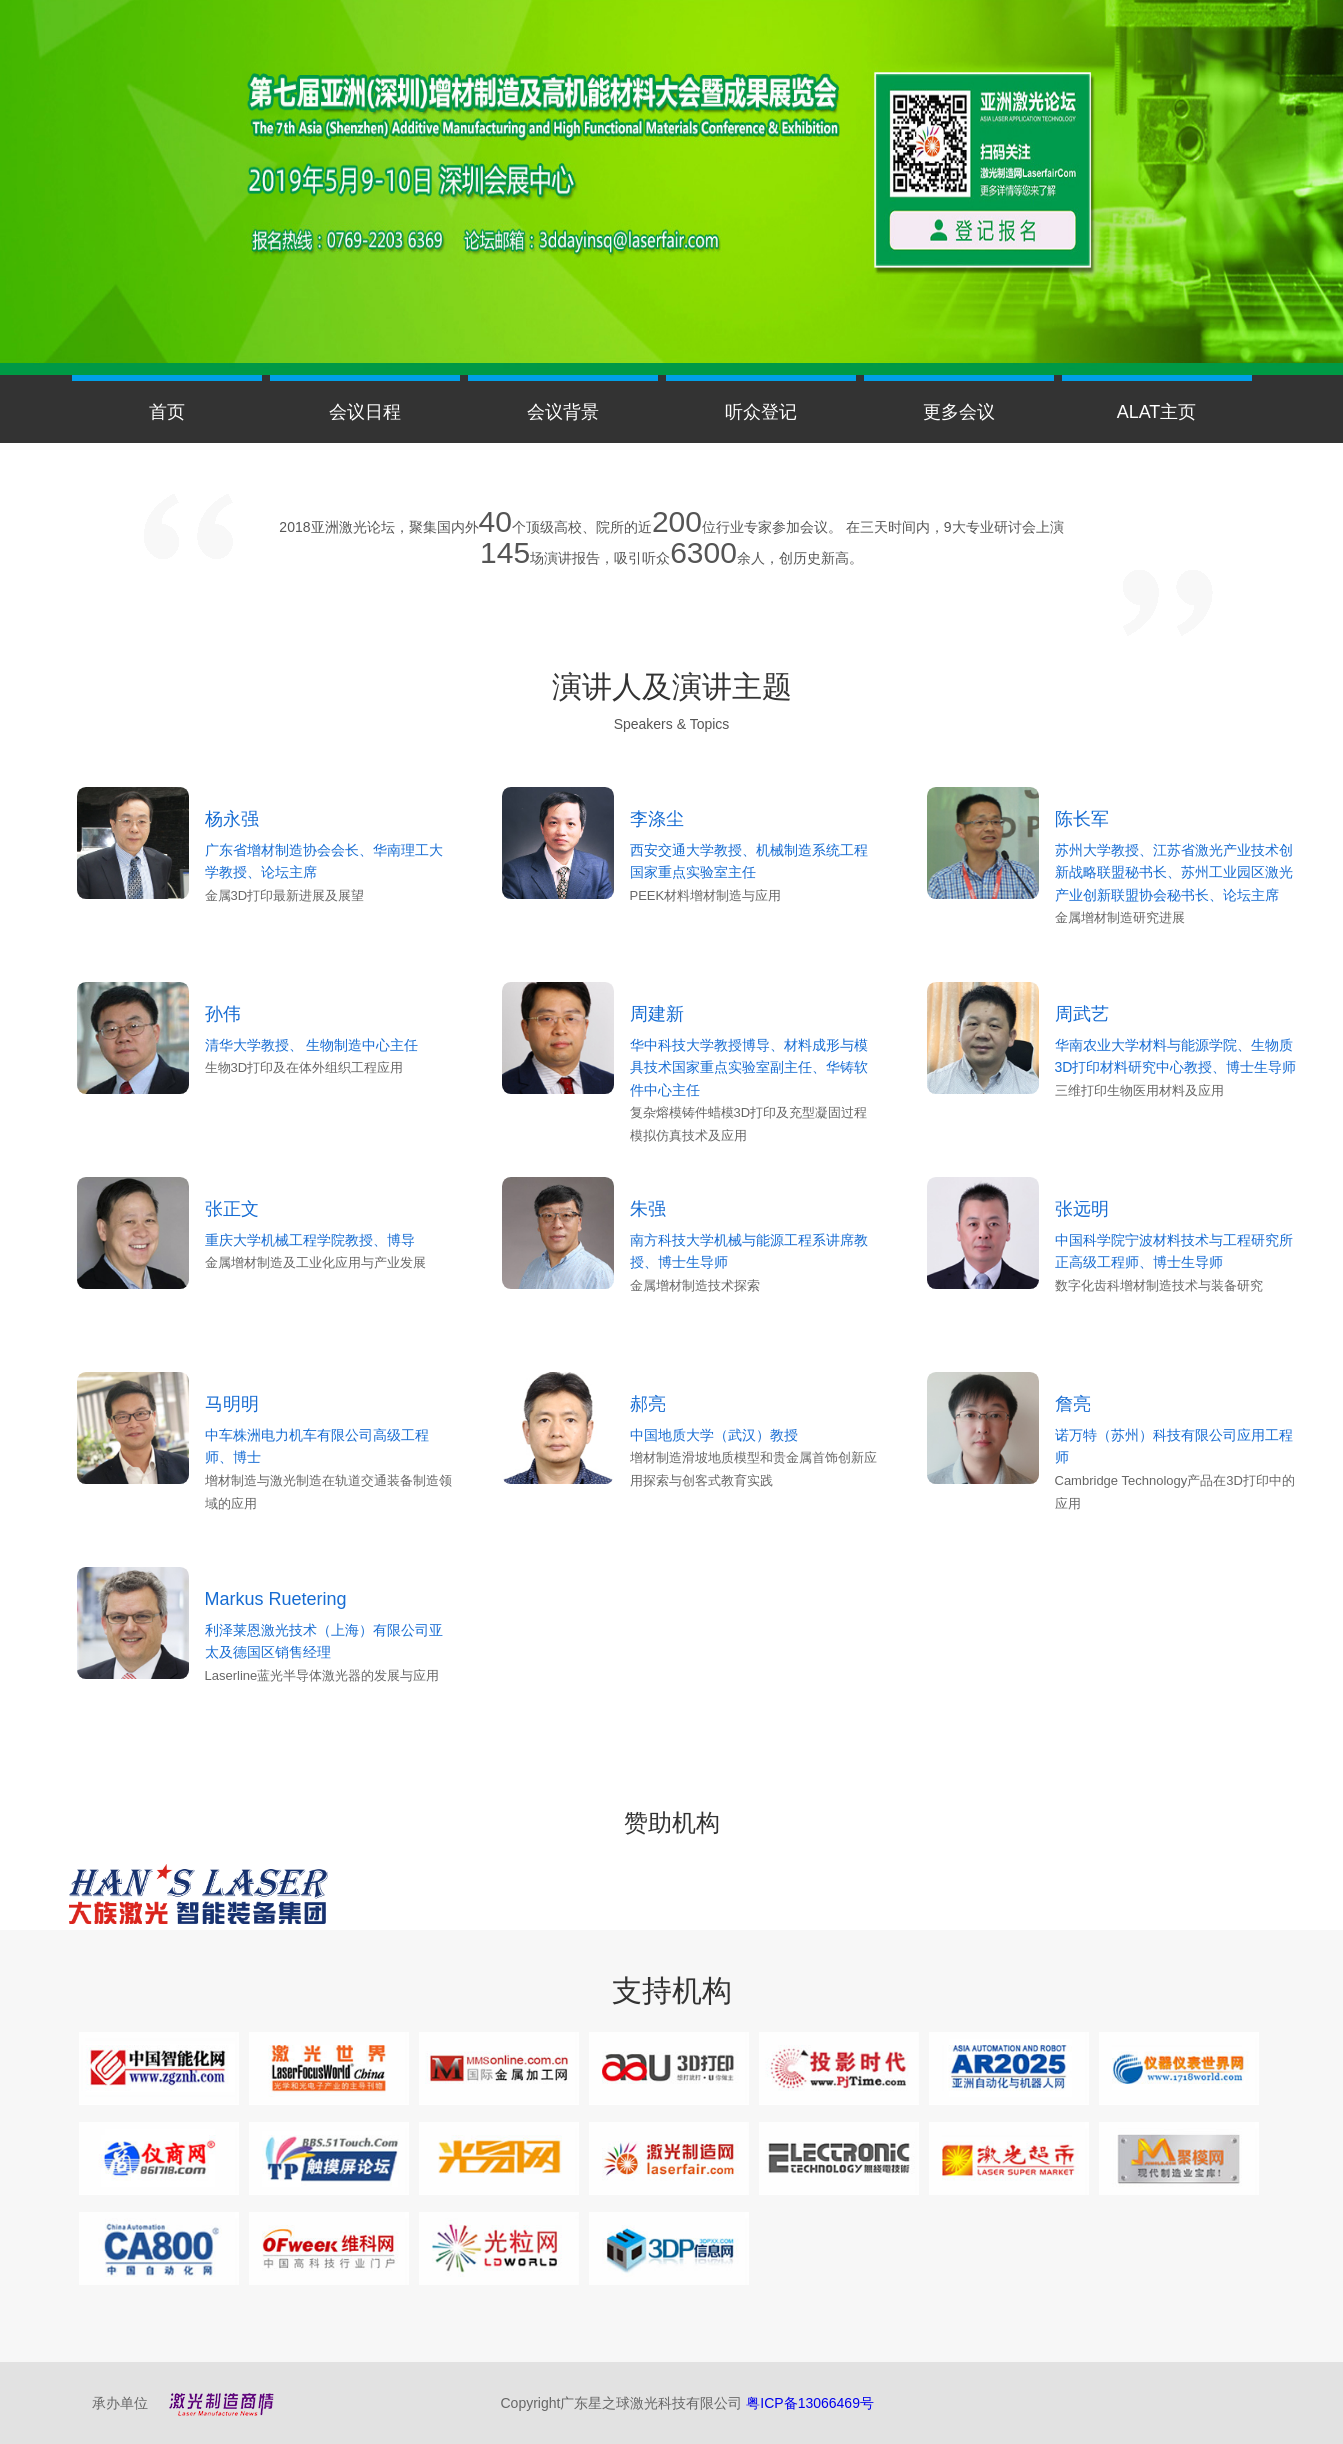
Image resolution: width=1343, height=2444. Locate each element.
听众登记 (761, 412)
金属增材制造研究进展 (1120, 917)
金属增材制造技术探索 (695, 1285)
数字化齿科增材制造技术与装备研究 (1159, 1285)
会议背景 (563, 412)
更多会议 (959, 412)
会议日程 (365, 412)
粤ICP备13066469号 (810, 2403)
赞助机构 (672, 1822)
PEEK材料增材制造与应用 (706, 895)
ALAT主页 (1157, 412)
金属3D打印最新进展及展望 (285, 895)
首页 (167, 412)
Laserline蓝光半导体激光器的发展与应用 (322, 1675)
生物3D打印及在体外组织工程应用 (304, 1067)
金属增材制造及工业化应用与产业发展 (315, 1262)
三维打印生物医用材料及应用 (1139, 1090)
